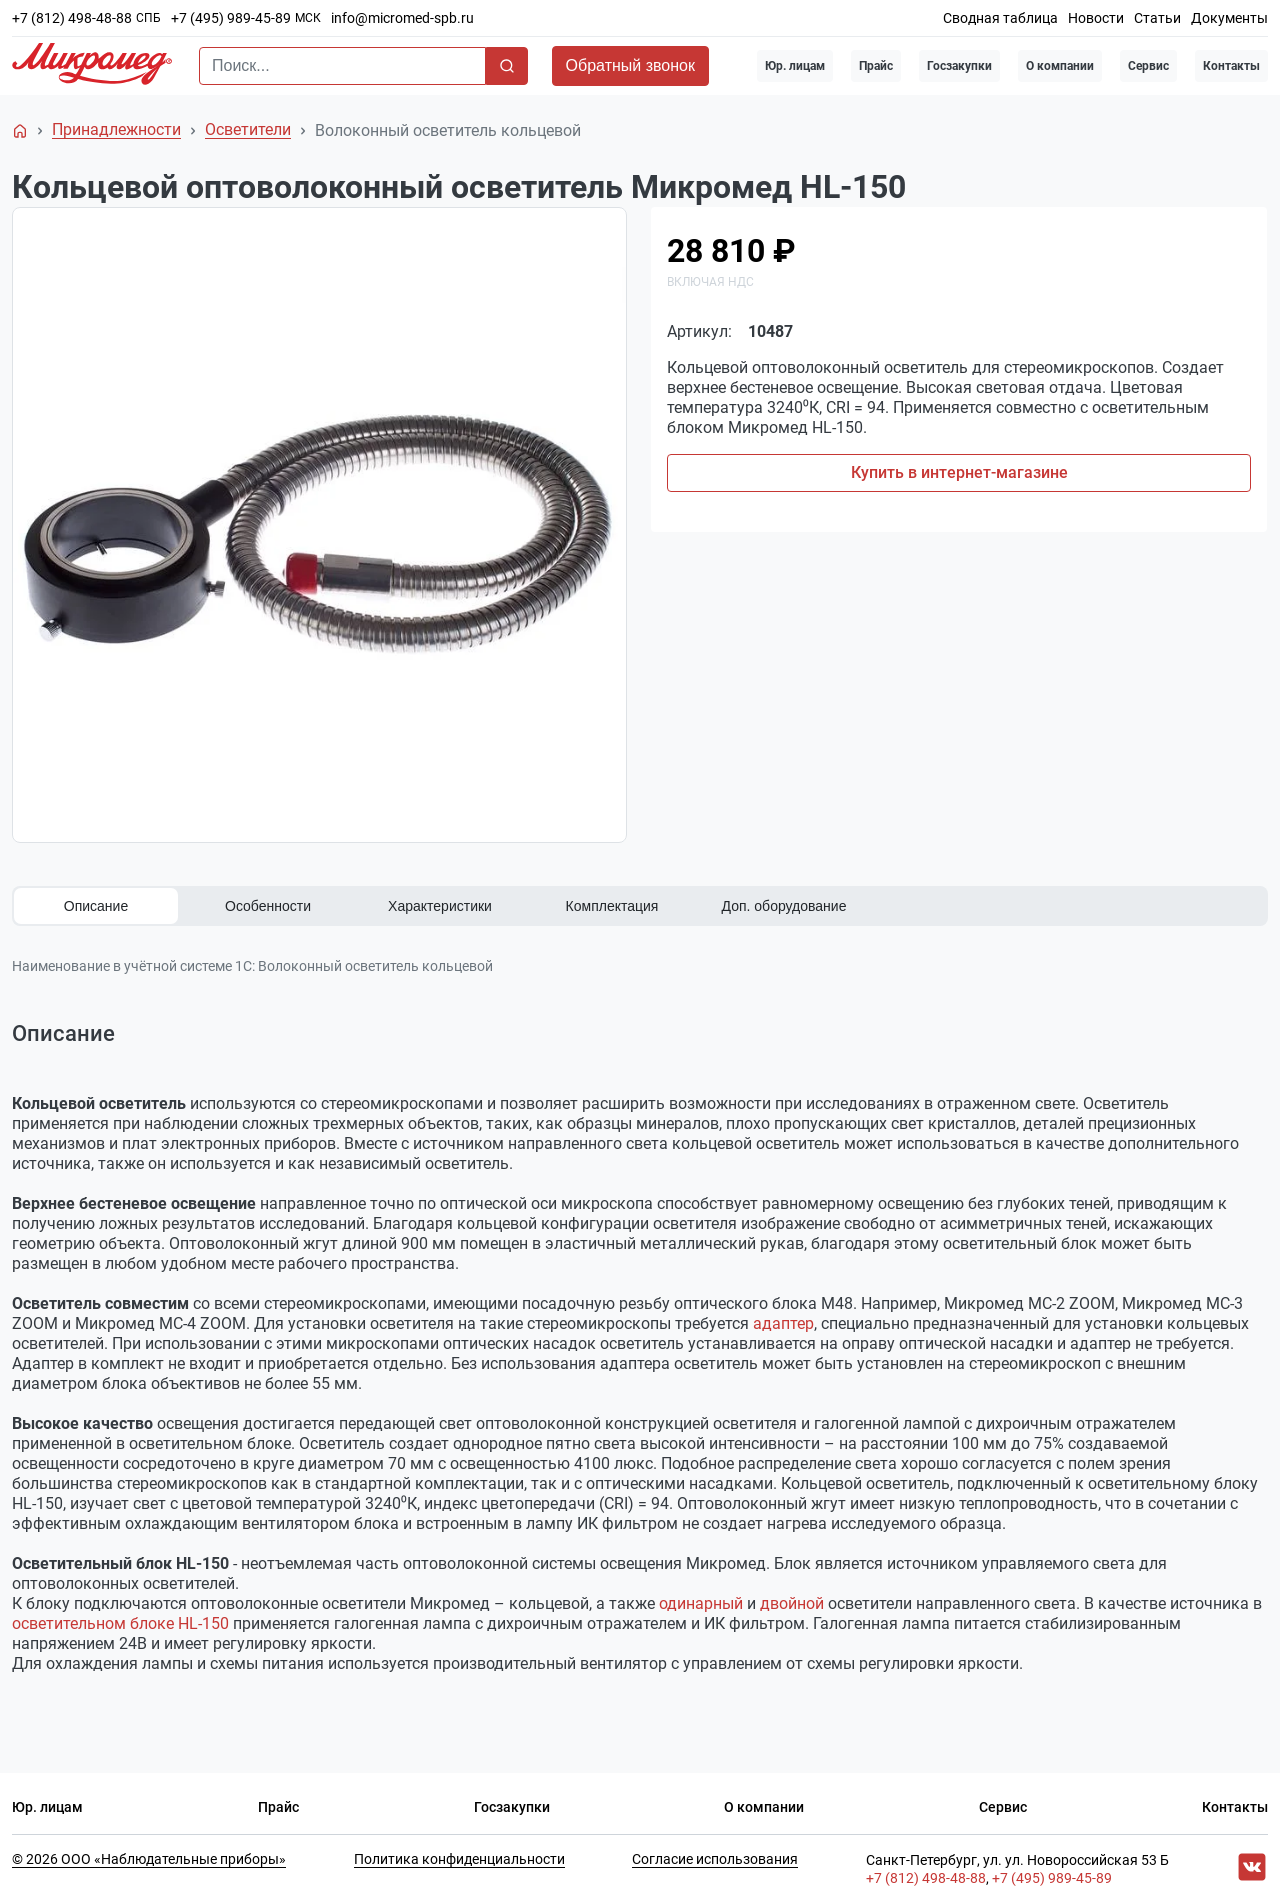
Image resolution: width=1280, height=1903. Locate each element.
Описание (96, 906)
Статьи (1157, 18)
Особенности (268, 906)
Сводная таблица (1000, 18)
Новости (1096, 18)
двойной (792, 1603)
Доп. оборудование (784, 906)
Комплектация (612, 906)
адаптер (783, 1323)
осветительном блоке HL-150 (120, 1623)
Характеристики (440, 906)
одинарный (701, 1603)
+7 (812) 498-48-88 (72, 18)
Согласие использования (715, 1859)
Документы (1229, 18)
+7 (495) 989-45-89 (231, 18)
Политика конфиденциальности (459, 1859)
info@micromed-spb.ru (402, 18)
